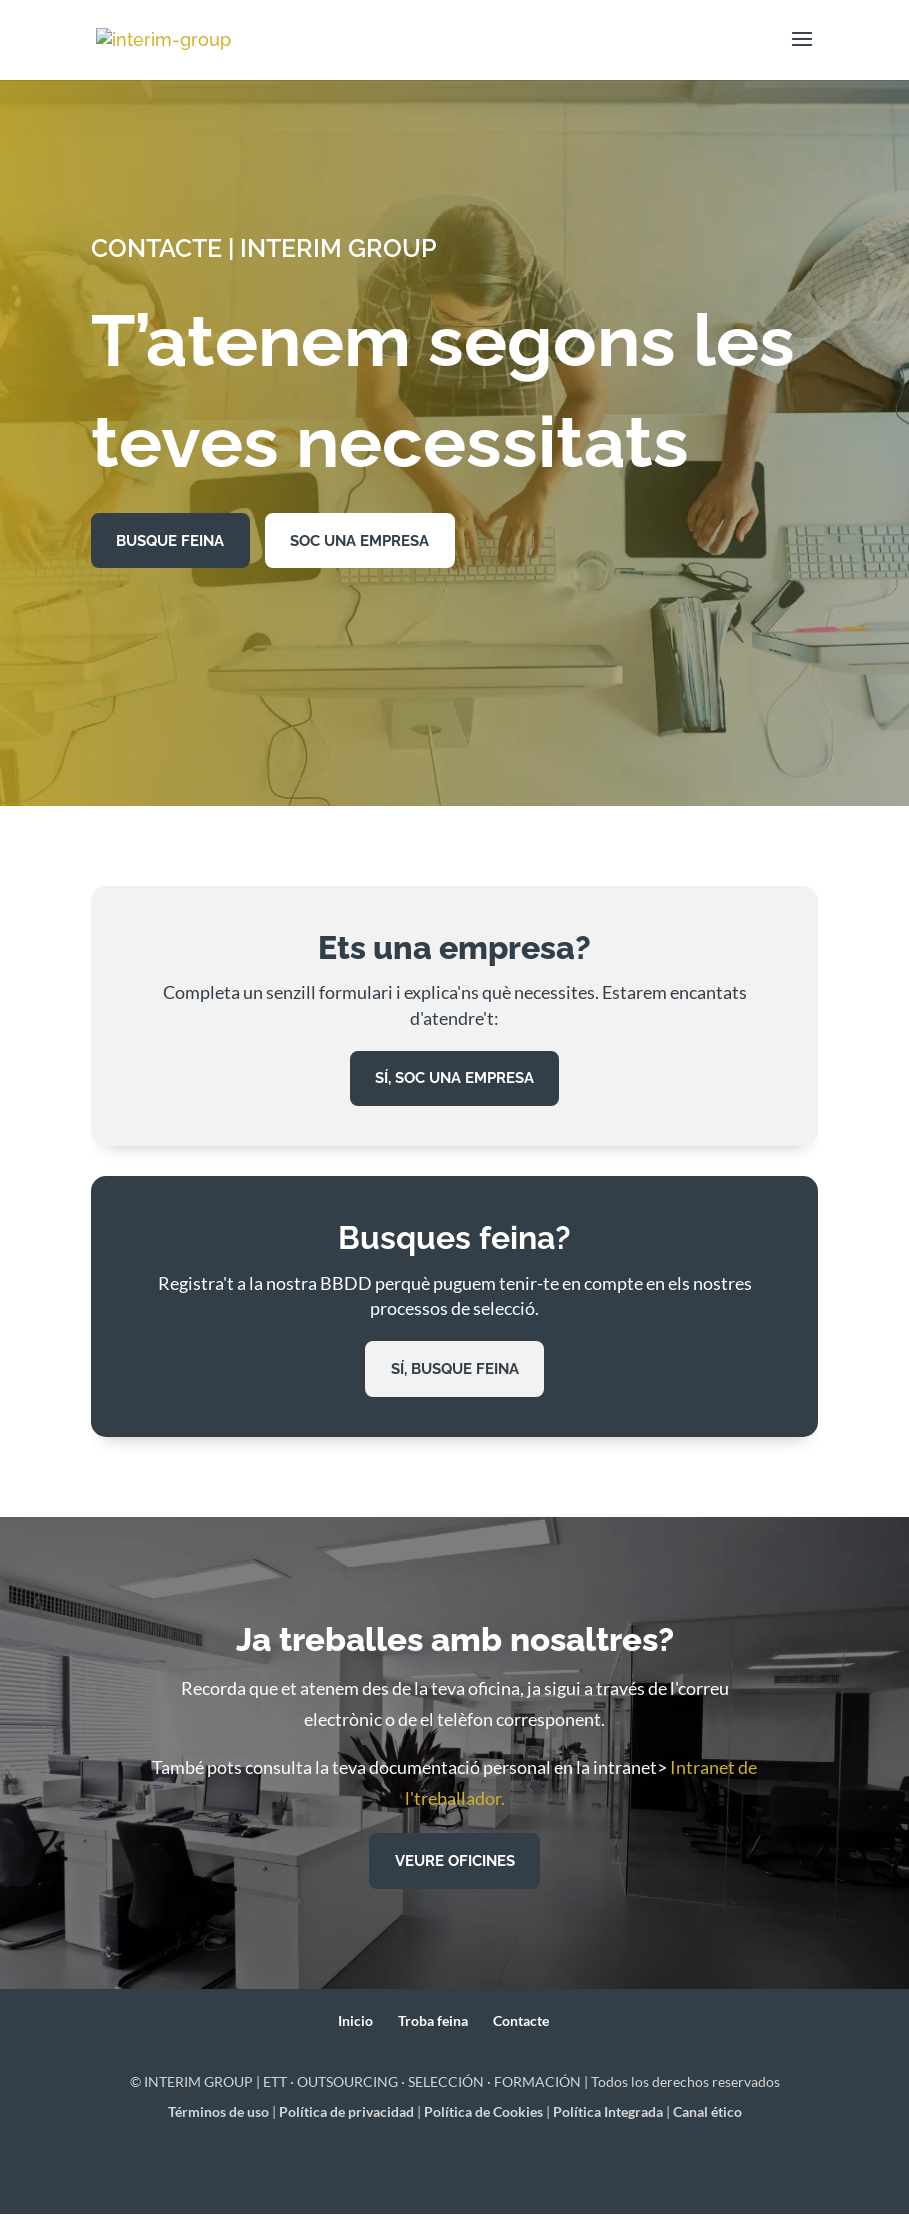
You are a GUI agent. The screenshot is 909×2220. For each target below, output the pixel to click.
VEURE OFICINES (455, 1865)
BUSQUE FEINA (176, 541)
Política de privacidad (346, 2116)
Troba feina (433, 2025)
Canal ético (707, 2116)
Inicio (355, 2025)
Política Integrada (608, 2116)
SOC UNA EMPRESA (378, 541)
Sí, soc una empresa (454, 1080)
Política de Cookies (483, 2116)
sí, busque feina (454, 1372)
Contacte (521, 2025)
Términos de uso (218, 2116)
